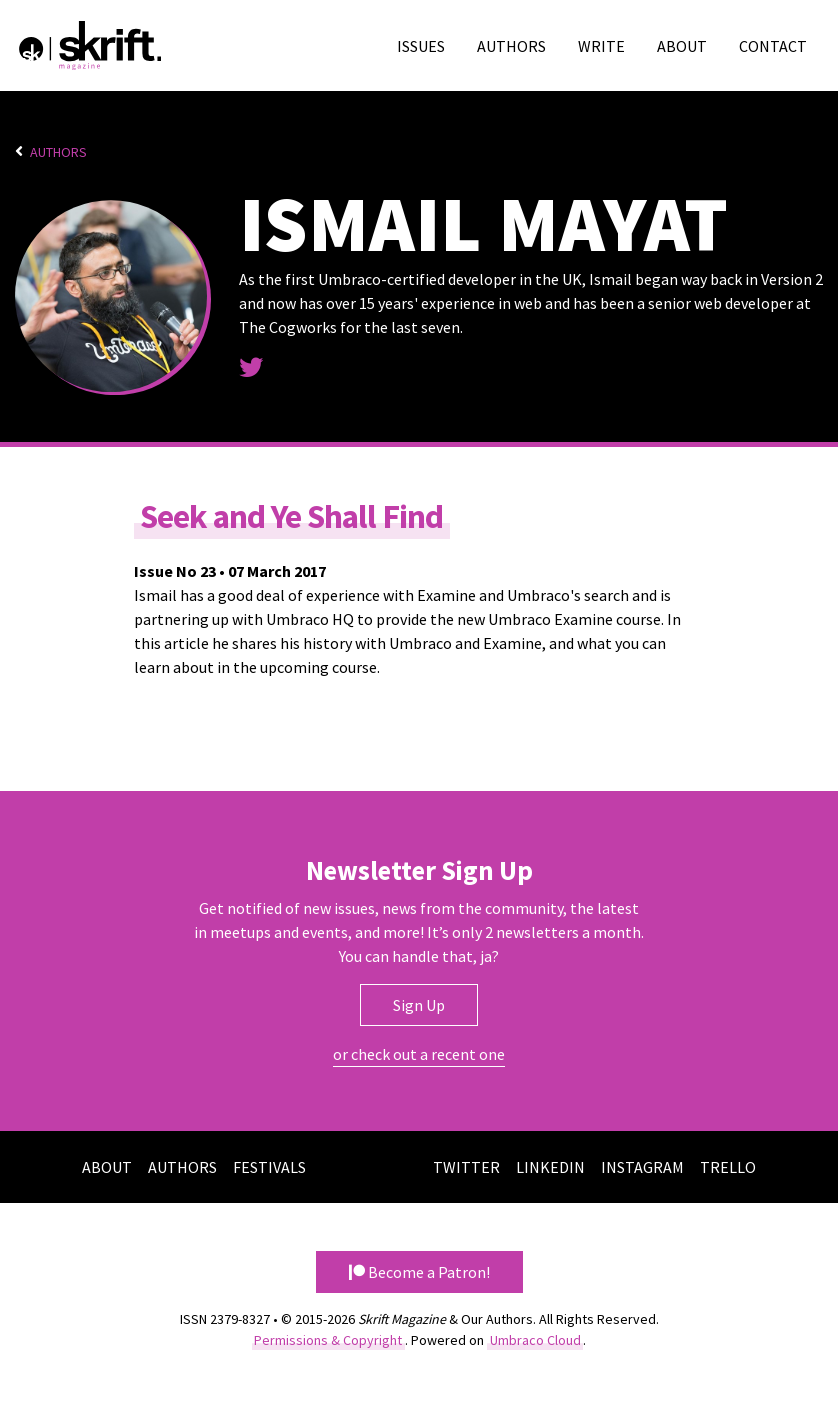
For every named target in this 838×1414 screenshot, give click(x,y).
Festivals (269, 1166)
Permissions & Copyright (328, 1339)
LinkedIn (550, 1166)
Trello (728, 1166)
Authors (511, 46)
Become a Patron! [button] (419, 1271)
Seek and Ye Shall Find (294, 514)
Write (601, 46)
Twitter (466, 1166)
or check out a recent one (419, 1053)
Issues (421, 46)
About (682, 46)
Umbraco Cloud (535, 1339)
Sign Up (419, 1004)
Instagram (642, 1166)
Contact (773, 46)
